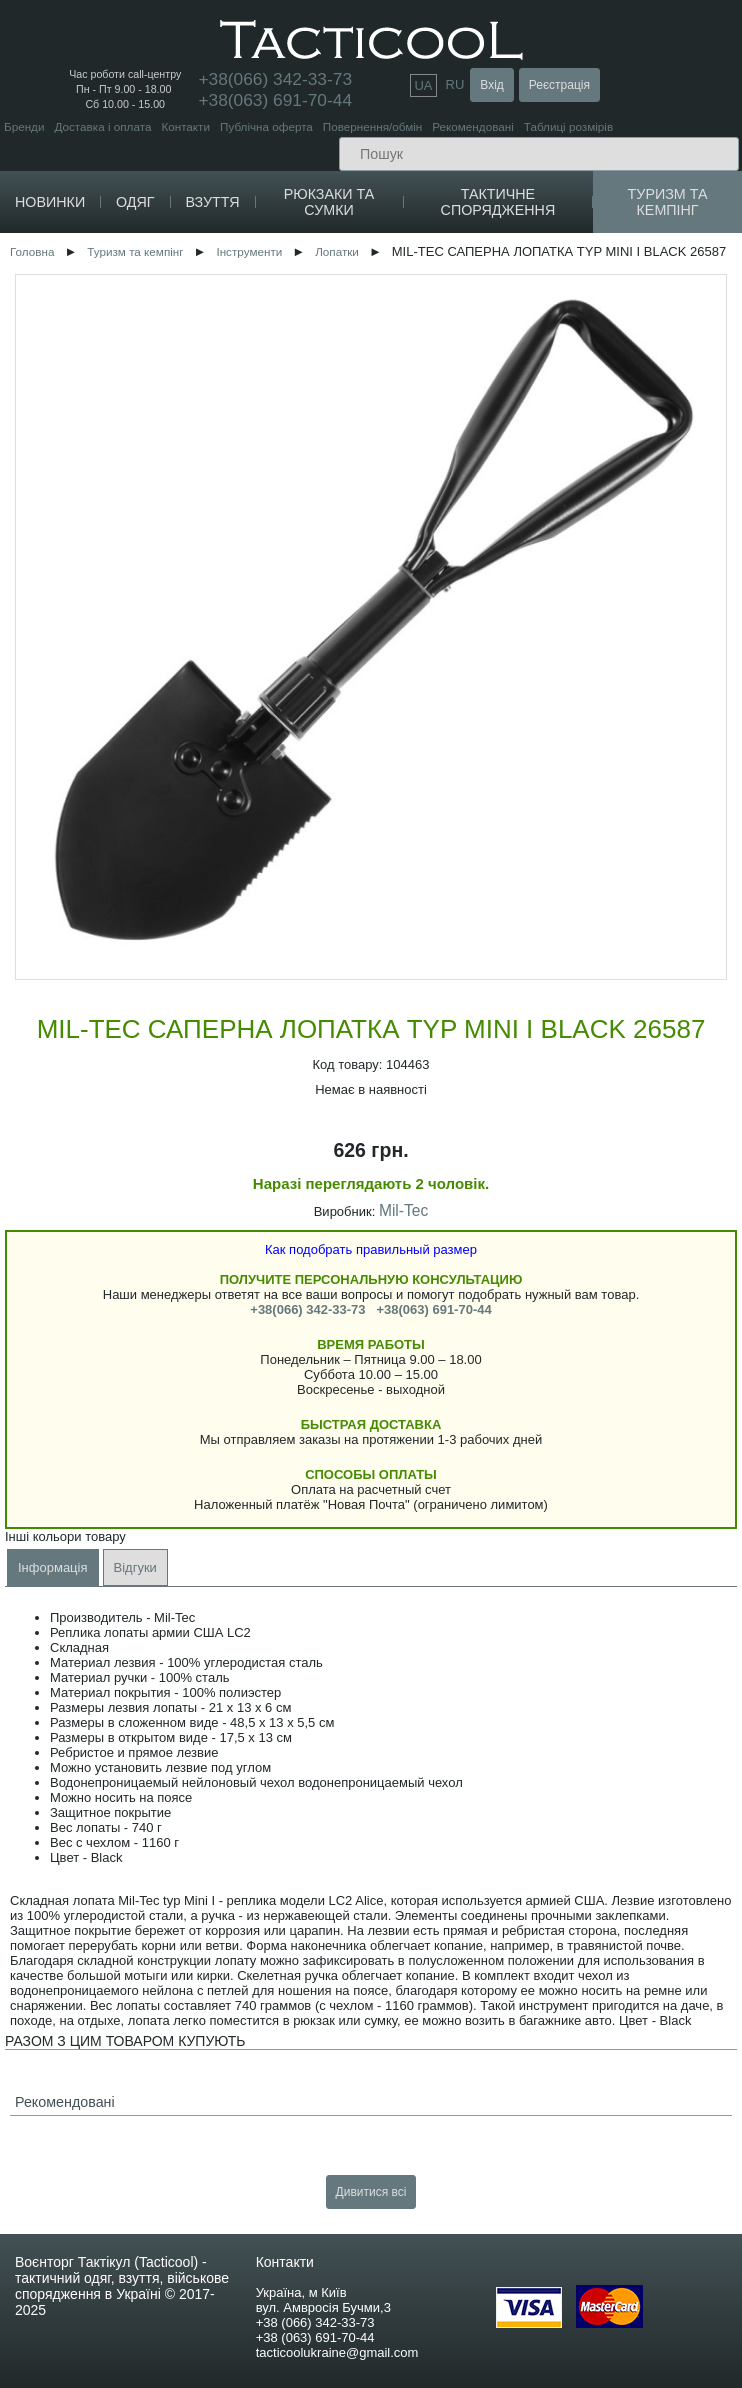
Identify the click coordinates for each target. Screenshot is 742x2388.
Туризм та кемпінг (668, 202)
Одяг (135, 202)
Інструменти (249, 251)
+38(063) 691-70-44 (275, 100)
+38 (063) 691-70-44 (315, 2337)
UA (423, 85)
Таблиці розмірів (568, 126)
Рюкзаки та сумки (329, 202)
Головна (32, 251)
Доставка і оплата (102, 126)
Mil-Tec (403, 1210)
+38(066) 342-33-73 (307, 1309)
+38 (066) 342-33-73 (315, 2322)
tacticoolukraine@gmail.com (337, 2352)
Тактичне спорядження (498, 202)
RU (455, 84)
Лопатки (337, 251)
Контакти (185, 126)
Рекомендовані (472, 126)
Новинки (50, 202)
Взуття (212, 202)
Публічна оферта (266, 126)
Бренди (24, 126)
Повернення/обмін (372, 126)
